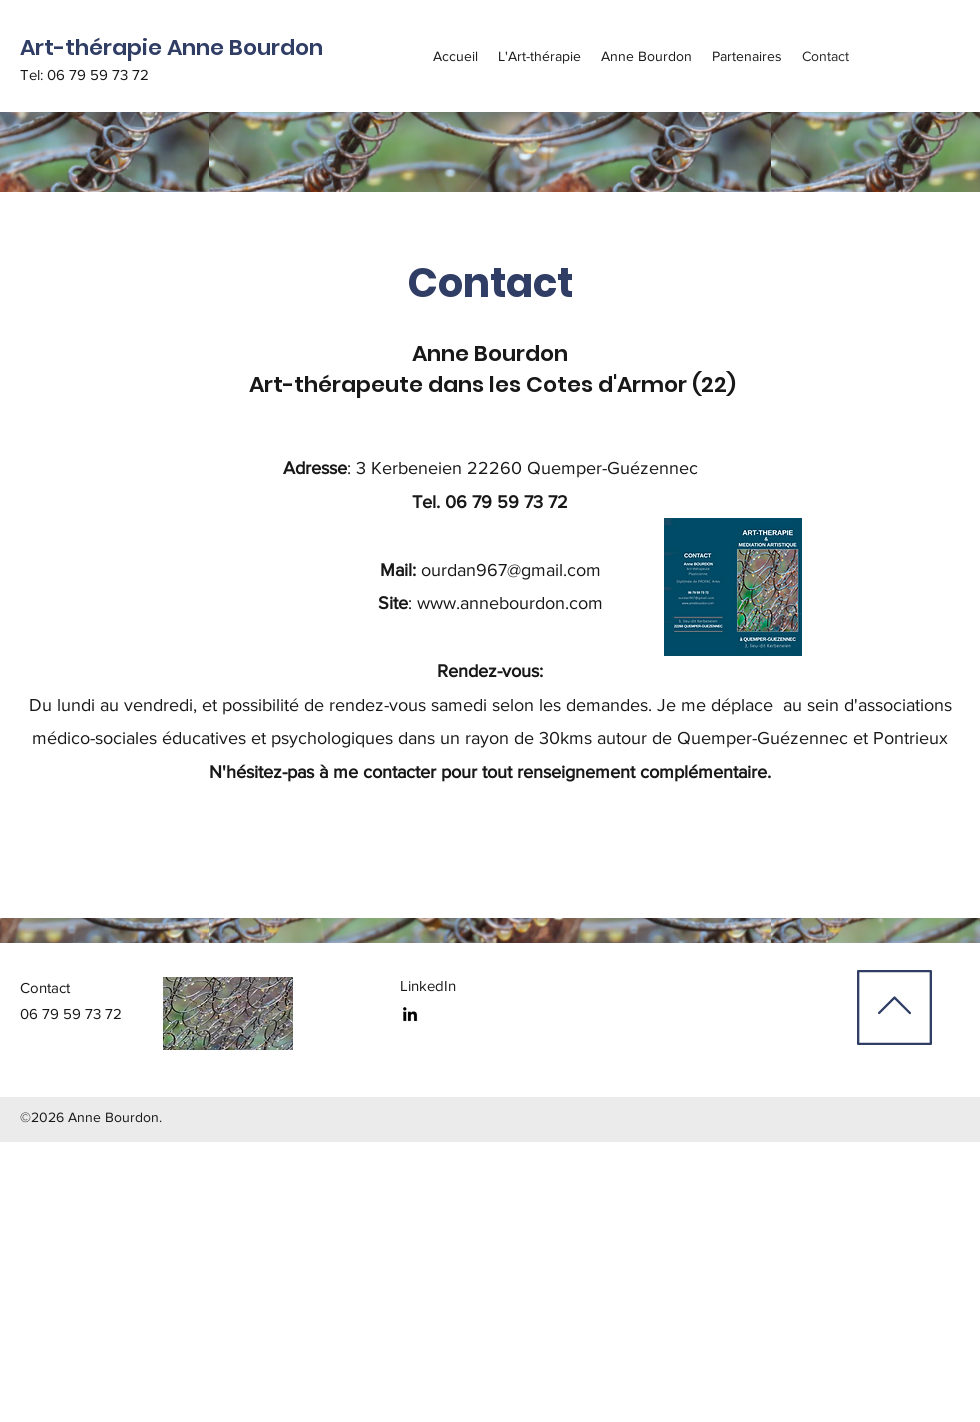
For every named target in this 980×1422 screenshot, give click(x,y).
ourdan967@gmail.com (511, 570)
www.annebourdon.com (510, 603)
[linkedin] (410, 1014)
